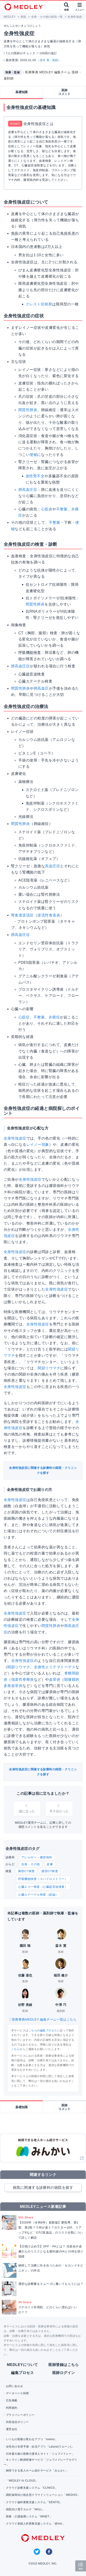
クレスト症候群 (39, 304)
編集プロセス (22, 2373)
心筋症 (24, 1017)
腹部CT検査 (50, 1871)
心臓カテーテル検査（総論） (38, 1894)
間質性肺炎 (27, 410)
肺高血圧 (41, 688)
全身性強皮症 (15, 1138)
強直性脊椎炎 (22, 1679)
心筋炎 (46, 509)
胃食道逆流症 (22, 915)
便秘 (33, 455)
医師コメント (64, 92)
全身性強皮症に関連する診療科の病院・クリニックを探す (43, 1470)
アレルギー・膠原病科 (36, 1857)
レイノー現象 (37, 1144)
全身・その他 (30, 1864)
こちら (15, 2049)
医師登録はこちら (63, 2365)
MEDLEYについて (22, 2365)
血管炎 (54, 1679)
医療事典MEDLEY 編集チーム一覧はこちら (43, 2019)
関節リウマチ (49, 1368)
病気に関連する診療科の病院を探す (43, 2187)
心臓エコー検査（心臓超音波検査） (43, 1886)
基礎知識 (21, 92)
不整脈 (61, 509)
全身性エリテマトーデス (54, 1667)
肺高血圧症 (27, 490)
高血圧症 (52, 866)
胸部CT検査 (26, 1871)
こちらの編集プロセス (42, 2030)
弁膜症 (54, 1017)
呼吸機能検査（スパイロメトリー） (43, 1879)
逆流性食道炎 (48, 915)
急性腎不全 (35, 476)
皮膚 (50, 1864)
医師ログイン (63, 2373)
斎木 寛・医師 (49, 60)
